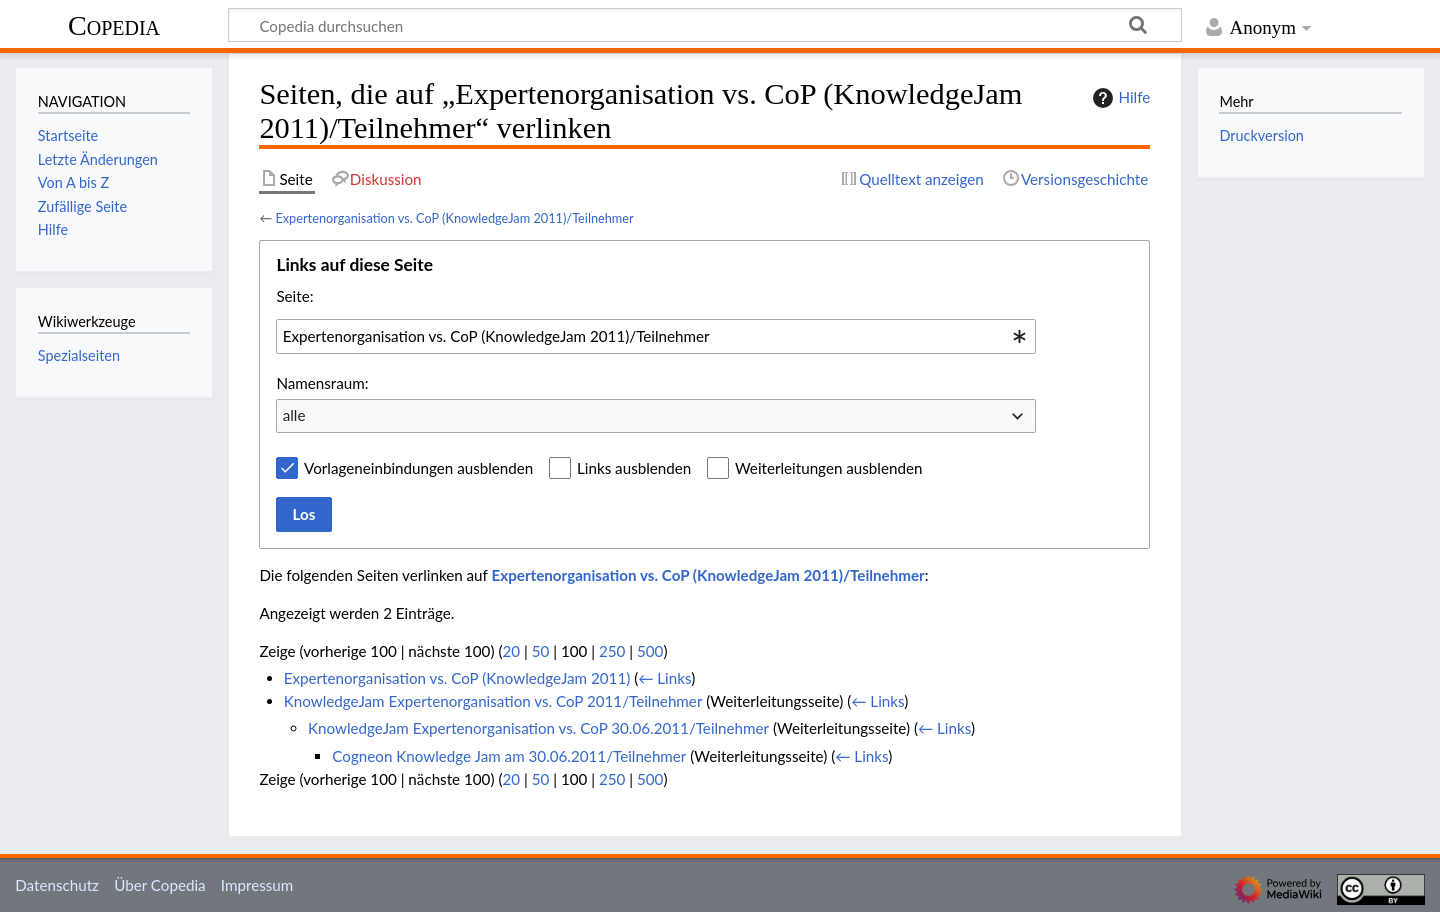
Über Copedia (159, 885)
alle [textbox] (294, 415)
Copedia (114, 25)
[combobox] (656, 336)
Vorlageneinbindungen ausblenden (418, 468)
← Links (664, 678)
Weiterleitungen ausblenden (828, 468)
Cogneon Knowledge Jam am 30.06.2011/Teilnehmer (509, 756)
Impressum (257, 885)
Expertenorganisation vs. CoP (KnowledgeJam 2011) (457, 678)
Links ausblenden (634, 468)
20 (511, 651)
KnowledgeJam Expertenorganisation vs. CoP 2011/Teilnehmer (493, 701)
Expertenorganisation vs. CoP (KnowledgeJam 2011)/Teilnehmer (454, 218)
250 (612, 651)
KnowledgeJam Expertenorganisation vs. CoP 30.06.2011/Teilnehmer (538, 728)
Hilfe (1119, 98)
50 (541, 651)
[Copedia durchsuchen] (705, 25)
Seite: (294, 296)
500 (650, 651)
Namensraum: (322, 383)
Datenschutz (57, 885)
